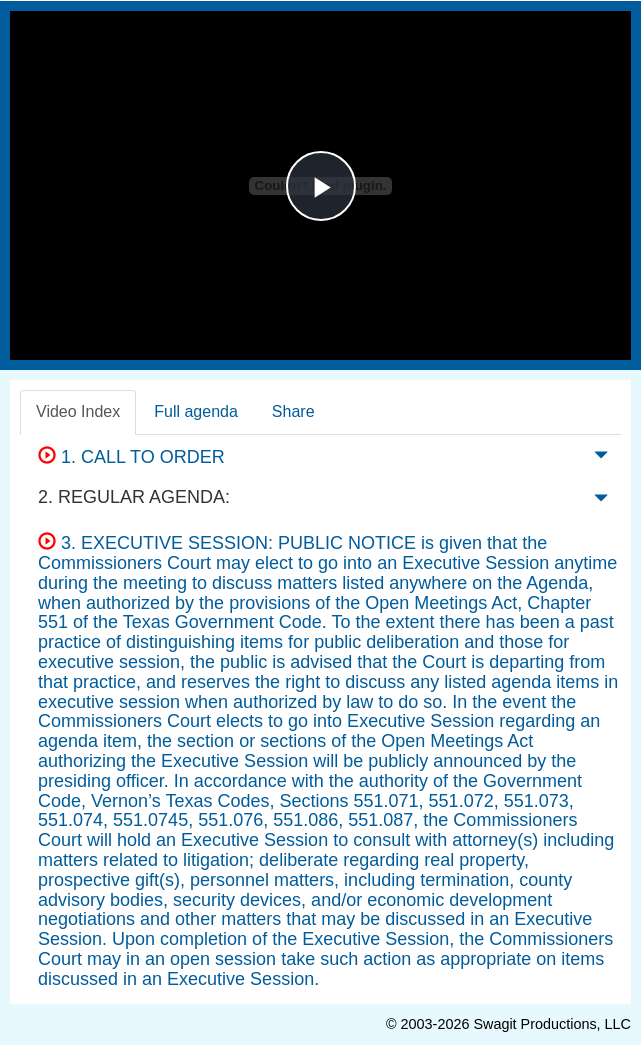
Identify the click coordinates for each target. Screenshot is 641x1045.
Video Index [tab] (78, 411)
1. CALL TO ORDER (131, 457)
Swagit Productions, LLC (552, 1024)
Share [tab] (293, 411)
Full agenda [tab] (196, 411)
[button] (601, 459)
